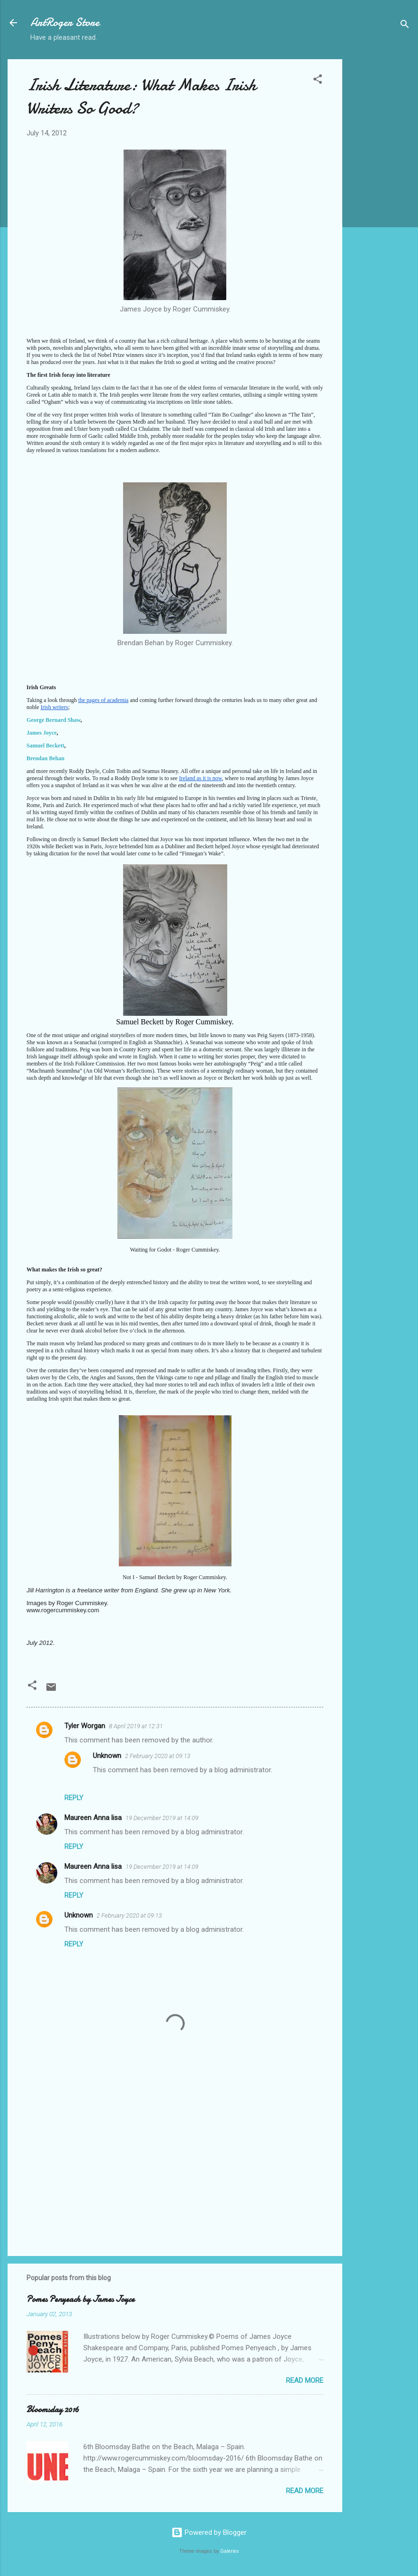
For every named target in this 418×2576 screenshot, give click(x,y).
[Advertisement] (380, 201)
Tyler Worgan (84, 1726)
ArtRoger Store (64, 22)
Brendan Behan (45, 758)
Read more (304, 2380)
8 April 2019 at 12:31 (136, 1726)
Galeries (229, 2551)
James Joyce (42, 732)
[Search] (404, 25)
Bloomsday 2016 (53, 2410)
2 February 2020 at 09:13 (157, 1755)
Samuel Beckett (45, 745)
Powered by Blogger (209, 2532)
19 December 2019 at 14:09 (161, 1817)
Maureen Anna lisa (93, 1817)
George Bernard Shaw (53, 720)
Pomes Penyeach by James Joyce (80, 2299)
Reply (73, 1798)
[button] (317, 80)
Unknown (107, 1755)
